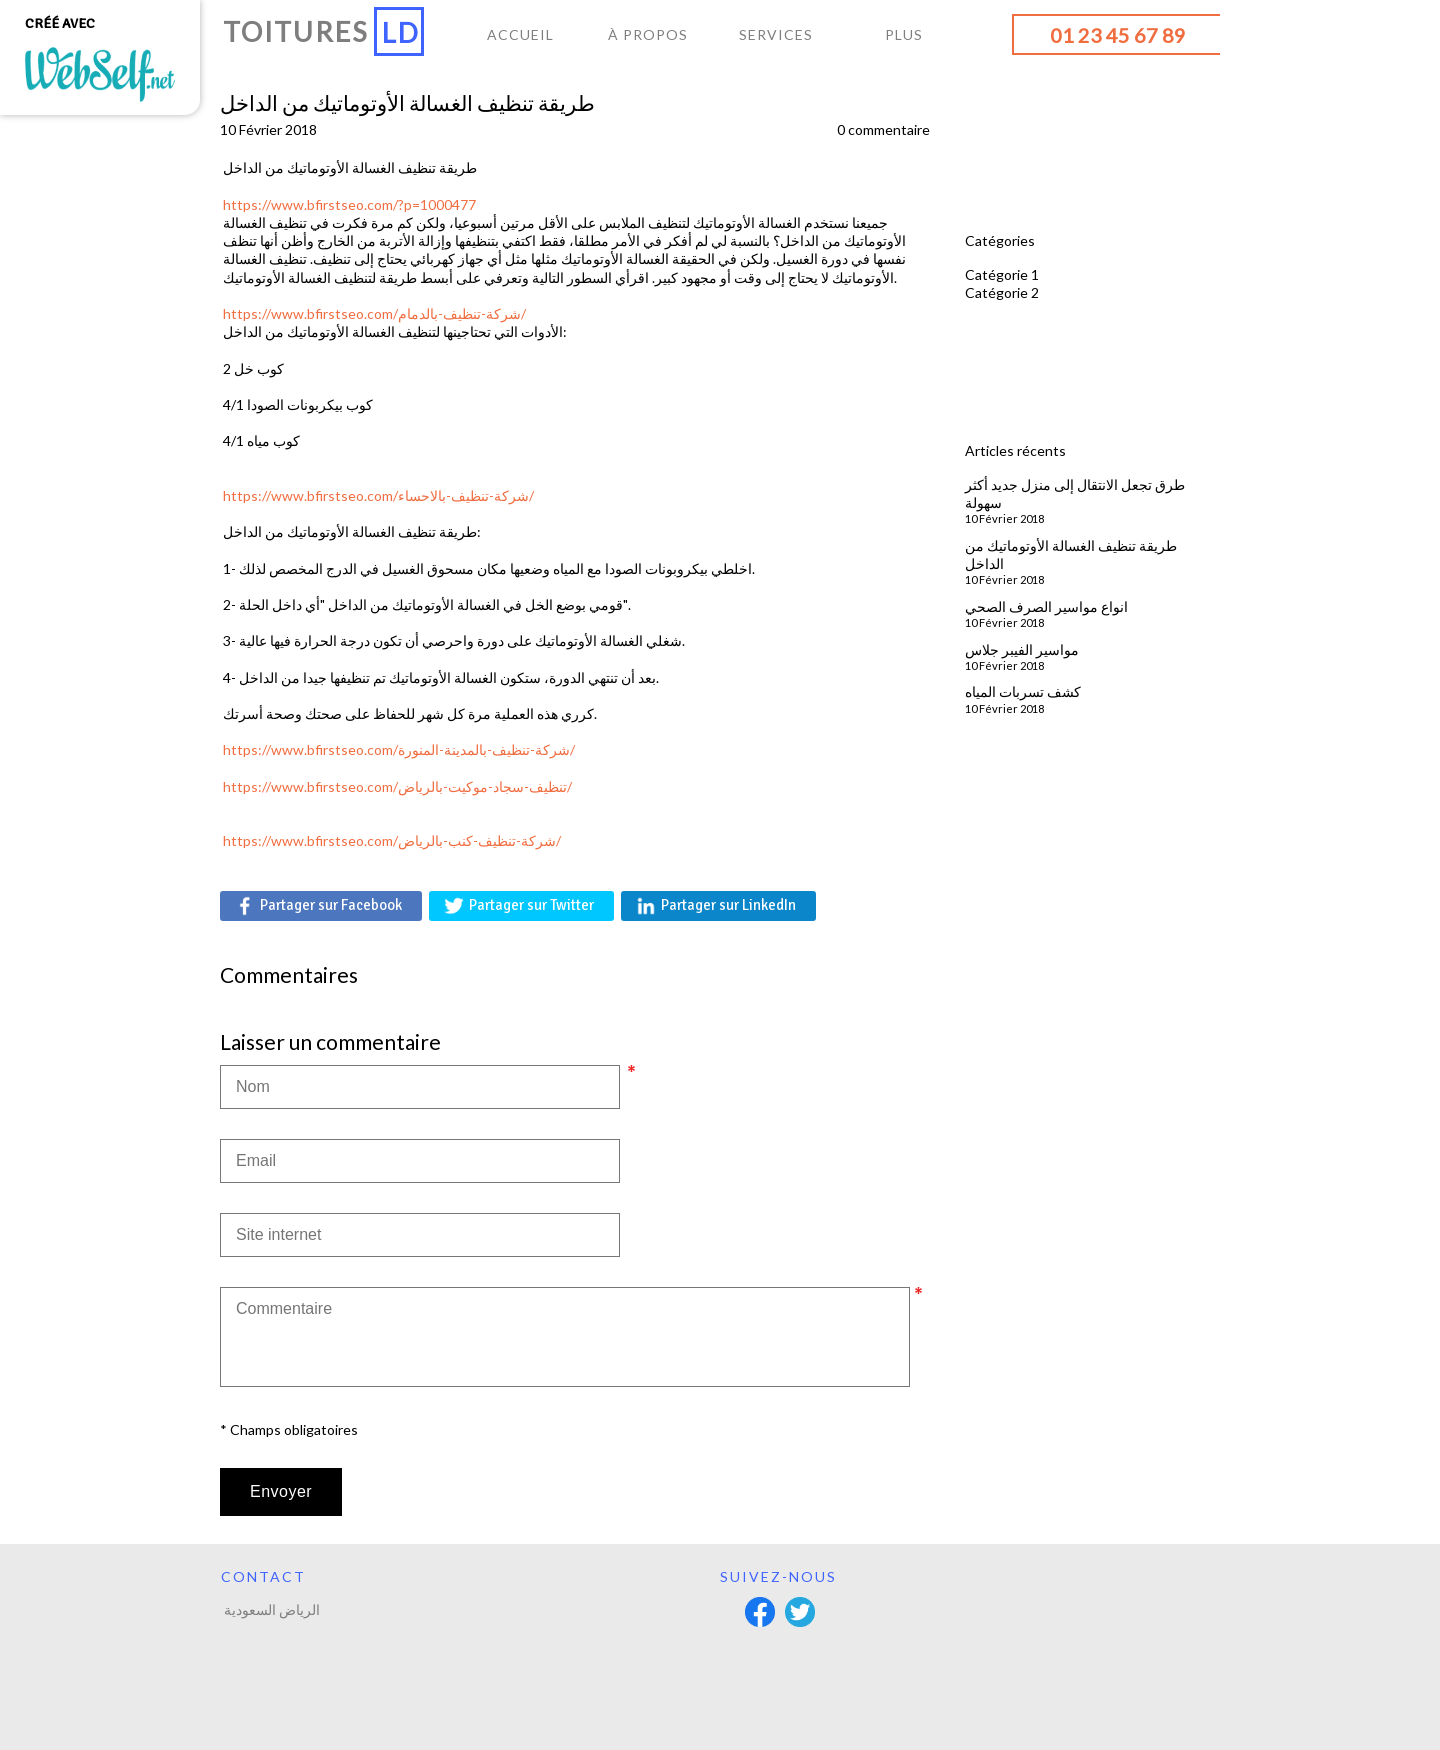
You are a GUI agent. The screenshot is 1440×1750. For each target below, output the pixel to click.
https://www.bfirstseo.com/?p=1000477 (349, 204)
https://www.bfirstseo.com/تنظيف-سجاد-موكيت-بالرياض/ (397, 786)
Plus (904, 34)
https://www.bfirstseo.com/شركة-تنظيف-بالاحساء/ (378, 495)
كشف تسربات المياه (1023, 691)
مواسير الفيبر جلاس (1022, 649)
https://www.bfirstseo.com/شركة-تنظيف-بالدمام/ (374, 313)
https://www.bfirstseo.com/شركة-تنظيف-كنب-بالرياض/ (392, 840)
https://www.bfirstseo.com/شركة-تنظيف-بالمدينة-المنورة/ (399, 749)
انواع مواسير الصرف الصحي (1046, 606)
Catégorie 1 (1002, 274)
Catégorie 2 (1002, 292)
